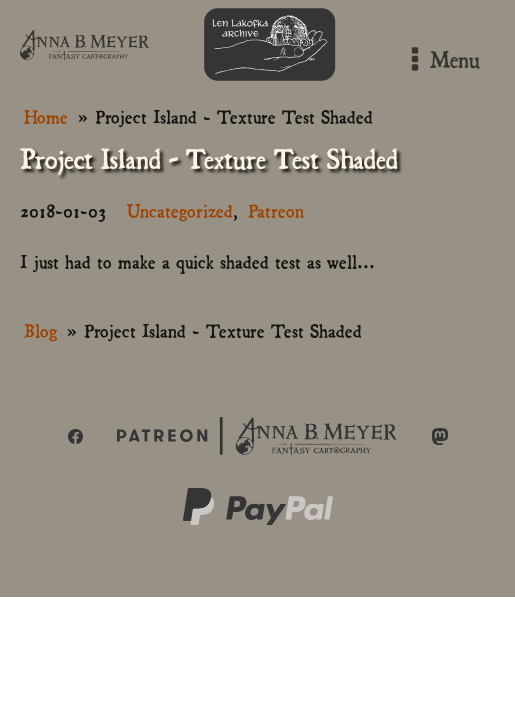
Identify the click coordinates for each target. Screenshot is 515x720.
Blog (40, 329)
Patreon (276, 209)
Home (46, 115)
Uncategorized (180, 209)
